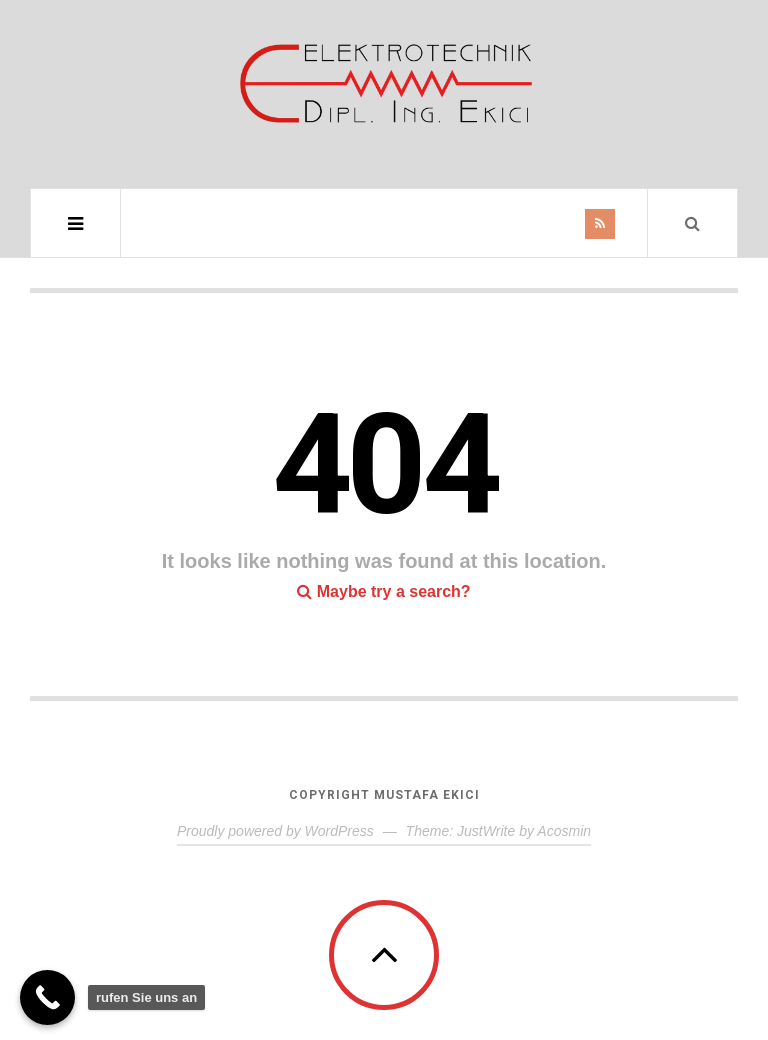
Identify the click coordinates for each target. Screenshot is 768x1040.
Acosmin (564, 831)
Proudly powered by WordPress (275, 831)
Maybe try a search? (383, 591)
